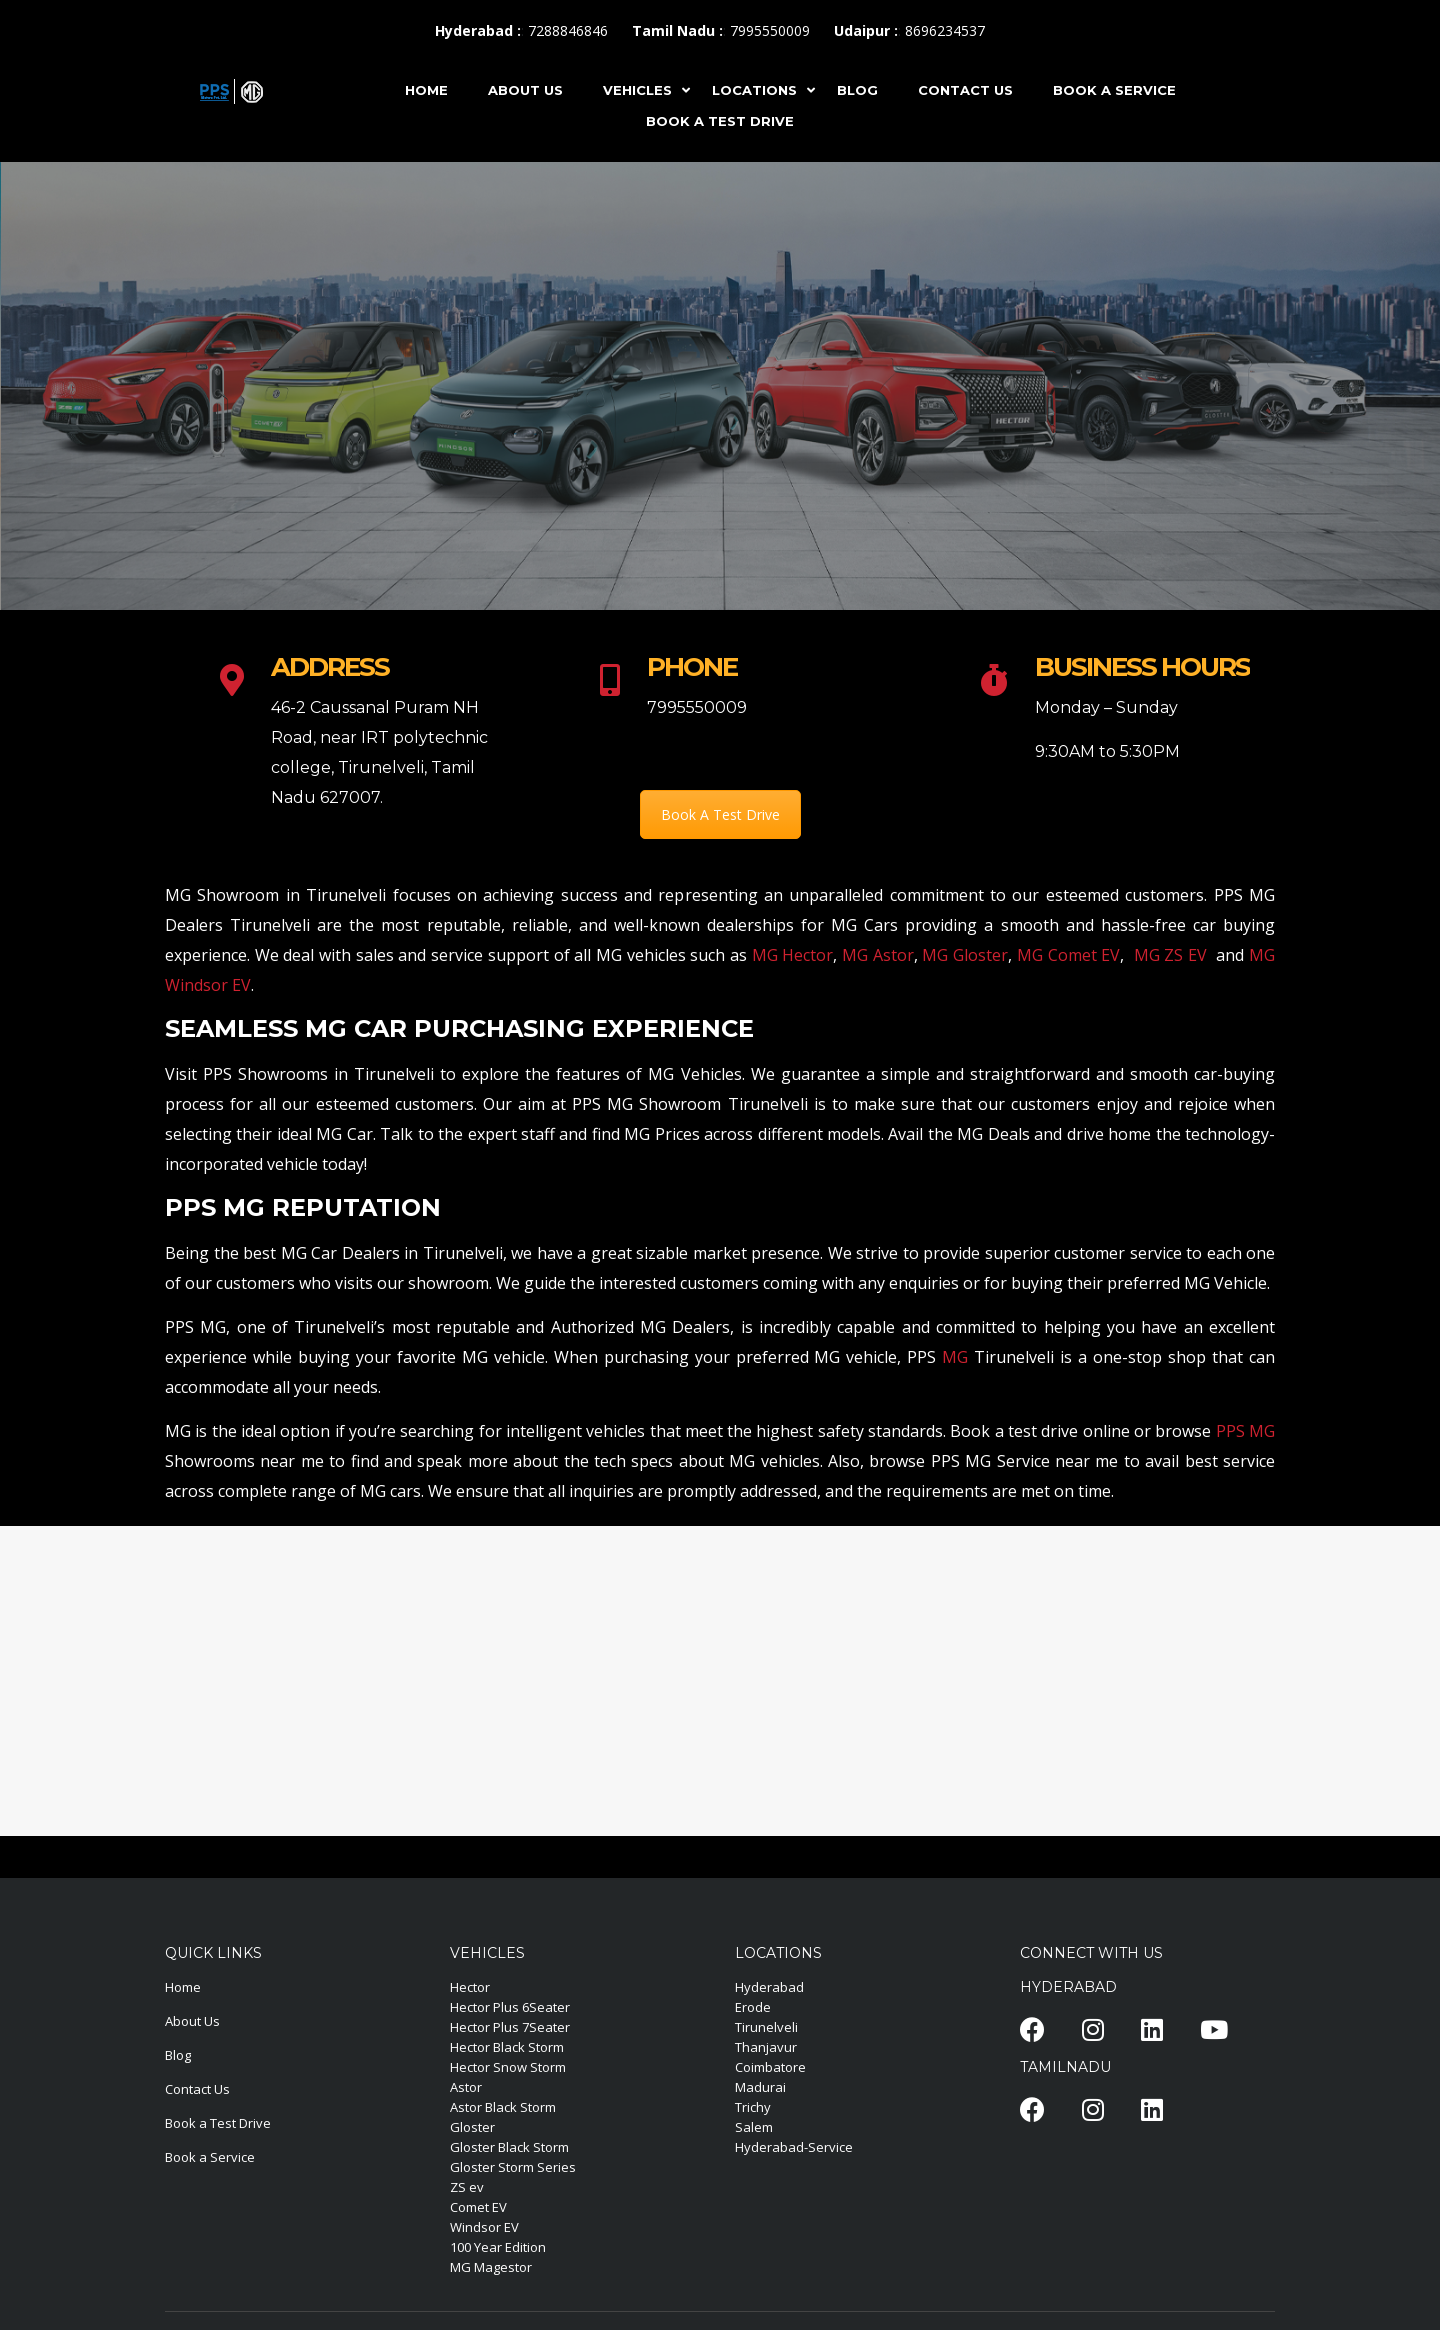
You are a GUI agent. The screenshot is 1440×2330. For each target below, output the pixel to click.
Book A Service (1114, 90)
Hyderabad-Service (794, 2147)
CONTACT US (965, 90)
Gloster (472, 2127)
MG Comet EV (1068, 955)
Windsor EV (484, 2227)
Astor (466, 2087)
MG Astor (878, 955)
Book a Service (210, 2157)
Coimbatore (770, 2067)
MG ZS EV (1170, 955)
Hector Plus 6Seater (510, 2007)
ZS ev (467, 2187)
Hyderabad (769, 1987)
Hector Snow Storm (508, 2067)
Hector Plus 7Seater (510, 2027)
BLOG (857, 90)
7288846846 (568, 30)
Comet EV (478, 2207)
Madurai (760, 2087)
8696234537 (945, 30)
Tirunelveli (766, 2027)
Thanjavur (766, 2047)
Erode (753, 2007)
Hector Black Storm (507, 2047)
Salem (754, 2127)
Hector (470, 1987)
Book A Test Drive (720, 121)
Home (183, 1987)
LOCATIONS (754, 90)
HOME (426, 90)
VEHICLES (637, 90)
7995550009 (770, 30)
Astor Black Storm (503, 2107)
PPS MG (1245, 1431)
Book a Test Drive (218, 2123)
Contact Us (197, 2089)
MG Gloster (965, 955)
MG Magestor (491, 2267)
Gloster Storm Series (513, 2167)
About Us (192, 2021)
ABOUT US (525, 90)
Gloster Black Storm (509, 2147)
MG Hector (793, 955)
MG (955, 1357)
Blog (178, 2055)
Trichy (753, 2107)
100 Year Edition (498, 2247)
